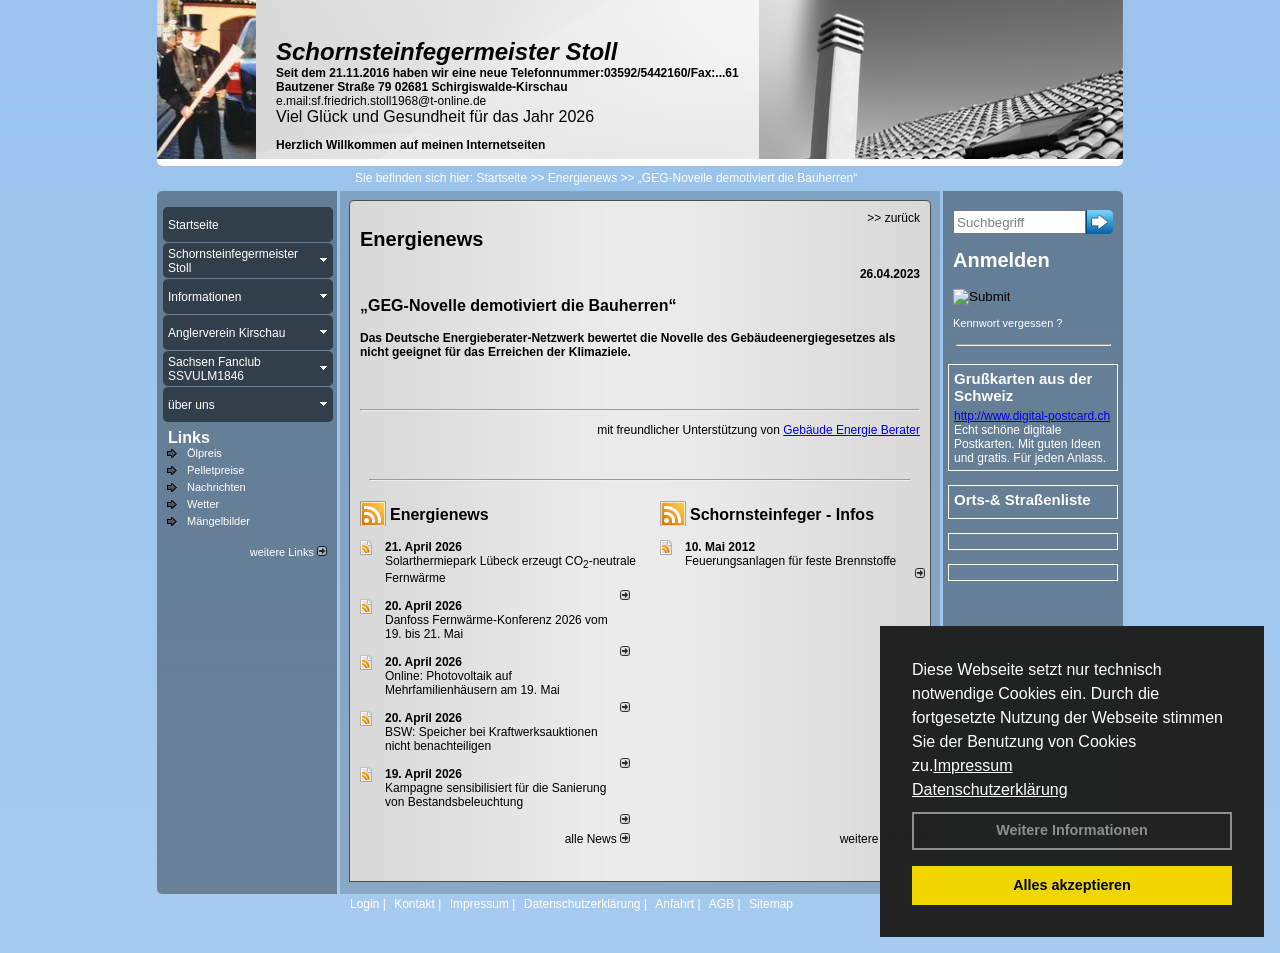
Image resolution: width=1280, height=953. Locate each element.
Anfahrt (674, 904)
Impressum (972, 765)
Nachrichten (216, 487)
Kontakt (414, 904)
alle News (597, 839)
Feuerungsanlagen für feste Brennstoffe (790, 561)
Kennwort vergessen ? (1007, 323)
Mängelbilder (218, 521)
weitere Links (288, 552)
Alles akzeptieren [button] (1072, 885)
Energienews (439, 514)
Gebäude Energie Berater (851, 430)
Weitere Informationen (1072, 830)
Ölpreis (204, 453)
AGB (721, 904)
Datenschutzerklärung (990, 789)
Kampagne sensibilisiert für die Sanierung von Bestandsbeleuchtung (495, 795)
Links (189, 437)
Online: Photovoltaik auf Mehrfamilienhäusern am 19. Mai (472, 683)
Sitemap (771, 904)
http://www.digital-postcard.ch (1032, 416)
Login (364, 904)
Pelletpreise (215, 470)
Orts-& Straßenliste (1022, 499)
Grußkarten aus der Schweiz (1023, 387)
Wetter (203, 504)
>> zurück (893, 218)
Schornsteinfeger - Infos (782, 514)
